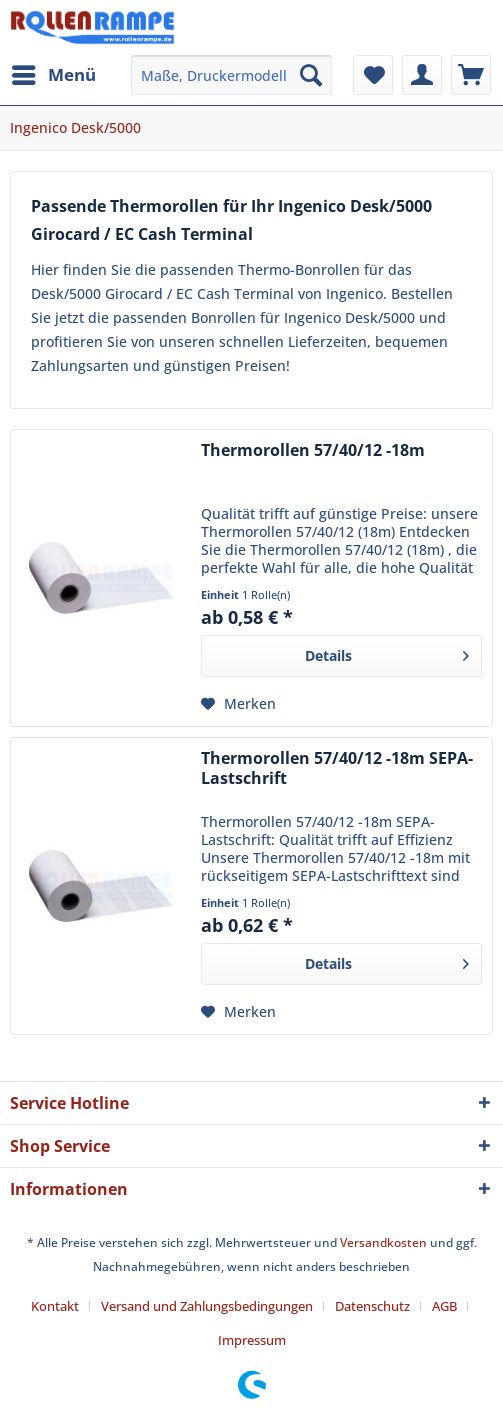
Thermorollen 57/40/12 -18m (313, 450)
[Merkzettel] (373, 75)
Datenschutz (372, 1306)
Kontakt (55, 1306)
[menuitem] (53, 75)
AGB (444, 1306)
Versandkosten (383, 1242)
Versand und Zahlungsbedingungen (207, 1306)
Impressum (252, 1340)
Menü (54, 72)
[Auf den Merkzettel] (238, 704)
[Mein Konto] (422, 75)
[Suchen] (311, 75)
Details (387, 652)
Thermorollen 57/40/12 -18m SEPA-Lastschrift (337, 768)
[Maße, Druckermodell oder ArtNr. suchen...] (231, 75)
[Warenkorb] (471, 75)
